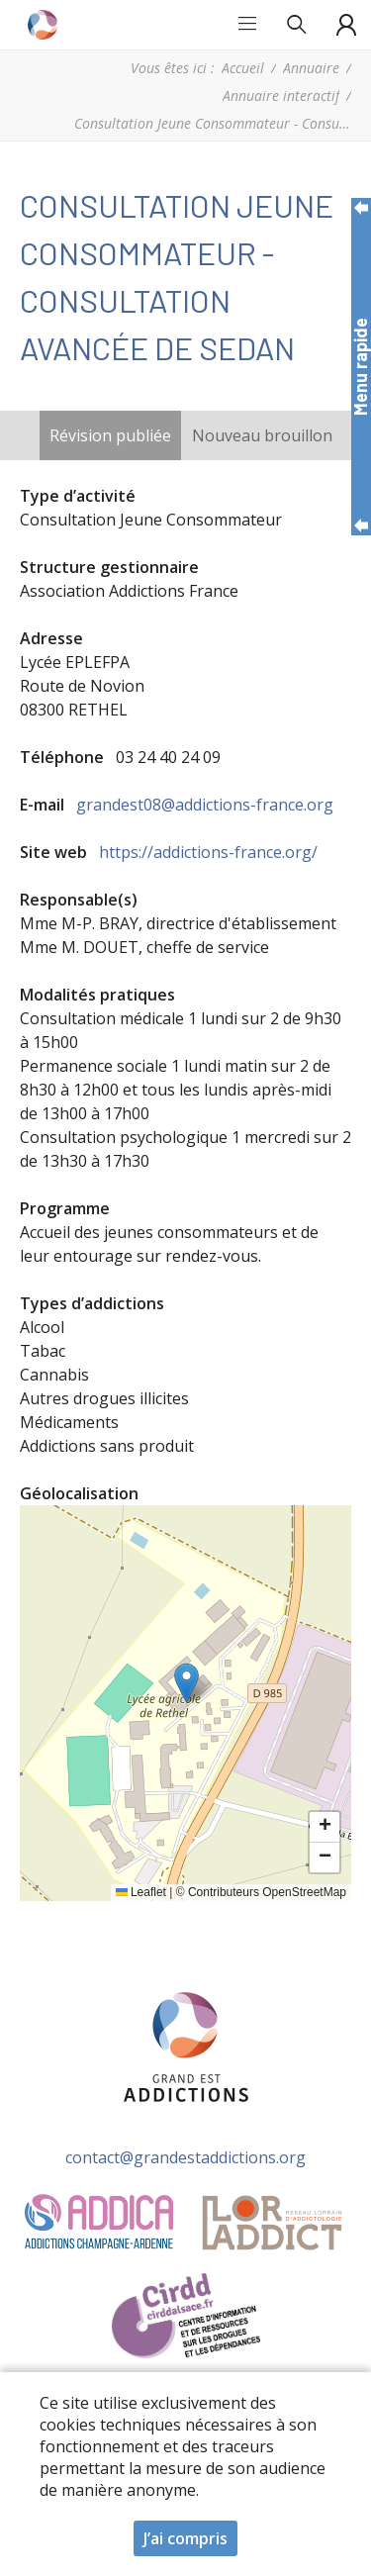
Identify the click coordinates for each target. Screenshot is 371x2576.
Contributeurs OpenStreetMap (267, 1892)
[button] (186, 1683)
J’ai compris (185, 2538)
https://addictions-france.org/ (208, 852)
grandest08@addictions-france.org (204, 804)
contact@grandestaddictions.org (185, 2157)
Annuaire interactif (281, 95)
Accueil (243, 67)
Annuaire (311, 67)
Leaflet (141, 1892)
